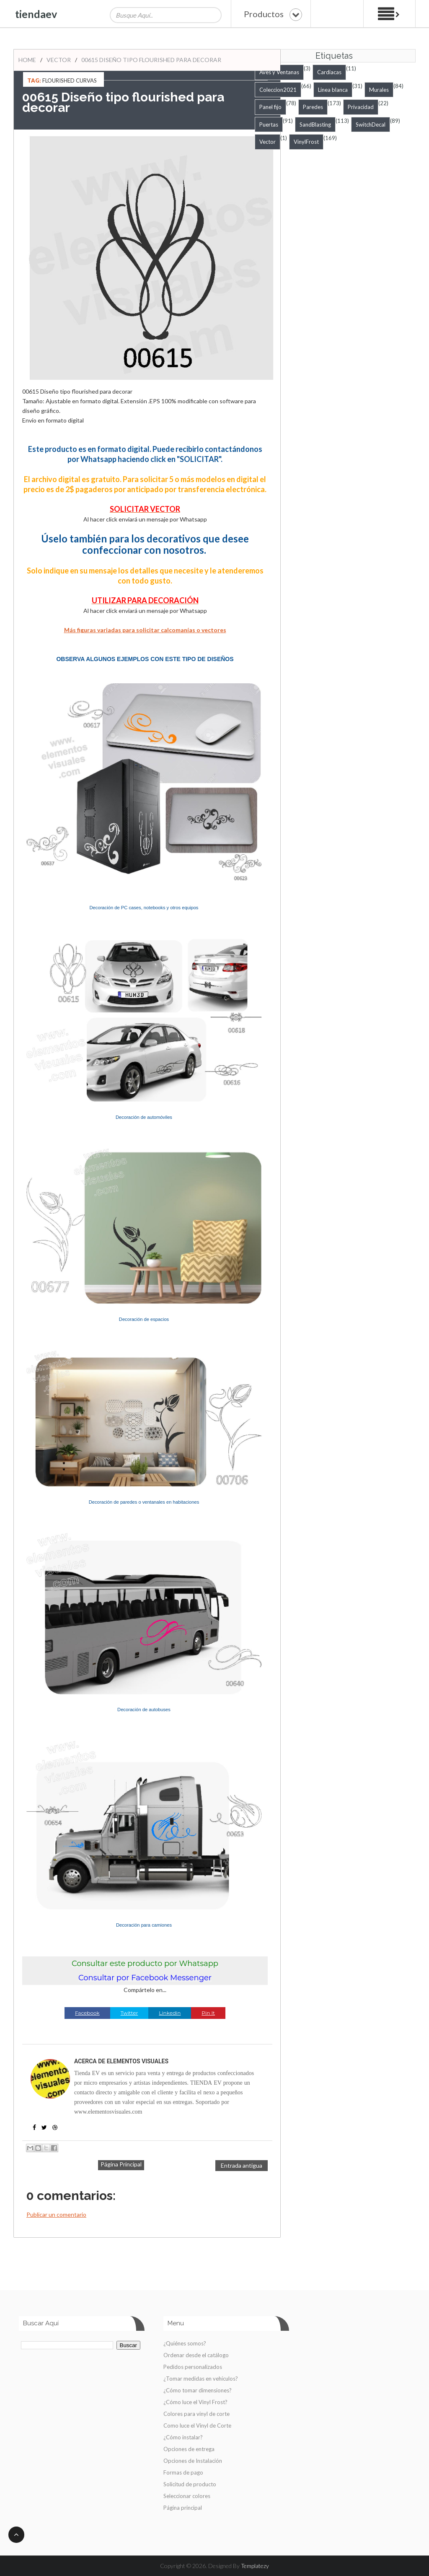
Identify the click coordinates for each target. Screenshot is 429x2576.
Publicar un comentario (56, 2214)
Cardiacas (329, 72)
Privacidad (361, 107)
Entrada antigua (241, 2165)
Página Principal (121, 2164)
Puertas (268, 124)
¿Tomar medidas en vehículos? (200, 2378)
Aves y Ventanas (279, 72)
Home (27, 59)
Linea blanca (333, 89)
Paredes (313, 107)
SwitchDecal (370, 124)
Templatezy (255, 2565)
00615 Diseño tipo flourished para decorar (151, 59)
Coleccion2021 (278, 89)
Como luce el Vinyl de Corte (197, 2425)
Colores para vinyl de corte (196, 2413)
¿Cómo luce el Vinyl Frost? (195, 2402)
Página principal (182, 2507)
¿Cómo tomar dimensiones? (197, 2390)
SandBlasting (315, 124)
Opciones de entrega (188, 2449)
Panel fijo (270, 107)
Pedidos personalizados (192, 2366)
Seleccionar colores (186, 2496)
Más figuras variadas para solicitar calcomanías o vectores (145, 629)
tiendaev (36, 14)
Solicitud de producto (189, 2484)
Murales (379, 89)
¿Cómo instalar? (183, 2437)
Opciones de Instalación (192, 2460)
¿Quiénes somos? (184, 2343)
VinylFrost (306, 141)
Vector (59, 59)
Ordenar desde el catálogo (196, 2355)
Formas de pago (183, 2472)
